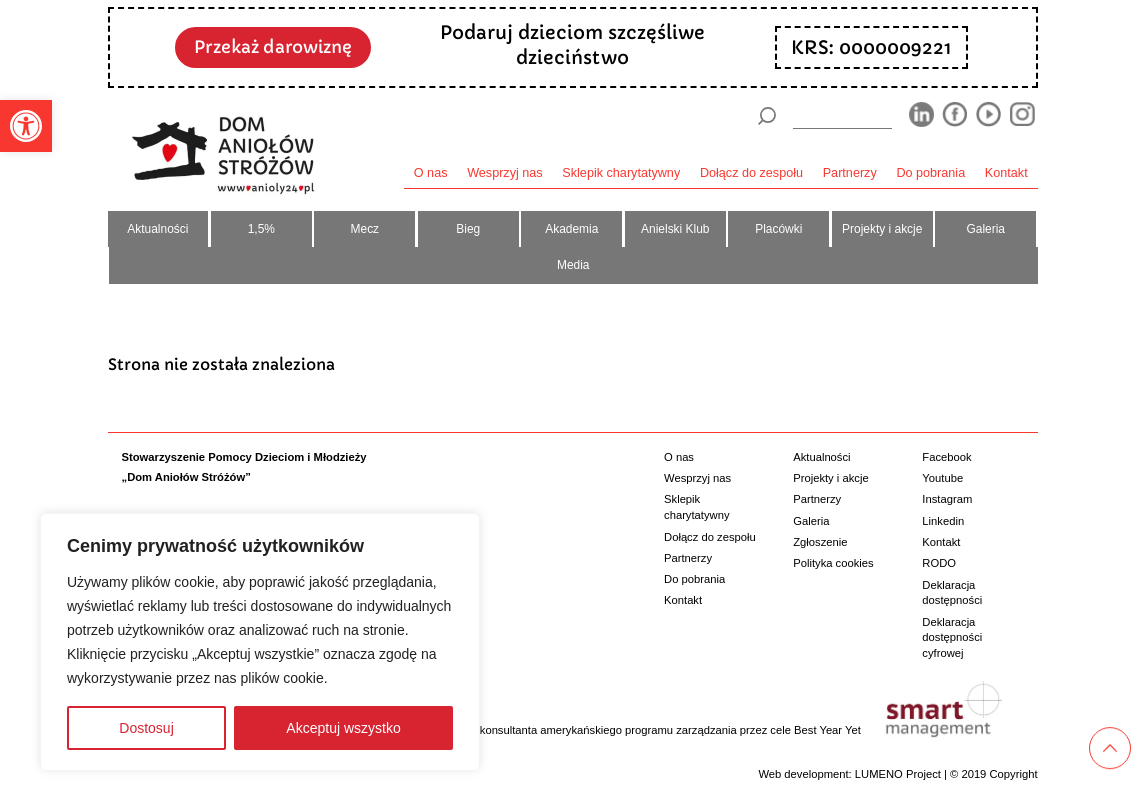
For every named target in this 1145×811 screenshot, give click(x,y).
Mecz (365, 229)
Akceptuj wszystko (343, 728)
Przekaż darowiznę (273, 47)
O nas (431, 173)
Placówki (778, 229)
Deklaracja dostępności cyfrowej (952, 637)
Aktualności (157, 229)
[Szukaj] (767, 116)
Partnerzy (850, 173)
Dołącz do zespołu (751, 173)
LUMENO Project (898, 774)
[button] (26, 126)
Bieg (468, 229)
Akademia (571, 229)
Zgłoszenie (820, 542)
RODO (939, 563)
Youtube (942, 478)
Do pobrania (930, 173)
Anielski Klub (675, 229)
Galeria (985, 229)
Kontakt (1006, 173)
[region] (260, 642)
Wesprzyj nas (505, 173)
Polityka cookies (833, 563)
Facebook (946, 457)
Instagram (947, 499)
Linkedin (943, 521)
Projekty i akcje (882, 229)
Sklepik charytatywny (621, 173)
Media (573, 265)
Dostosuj (146, 728)
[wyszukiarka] (842, 115)
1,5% (261, 229)
